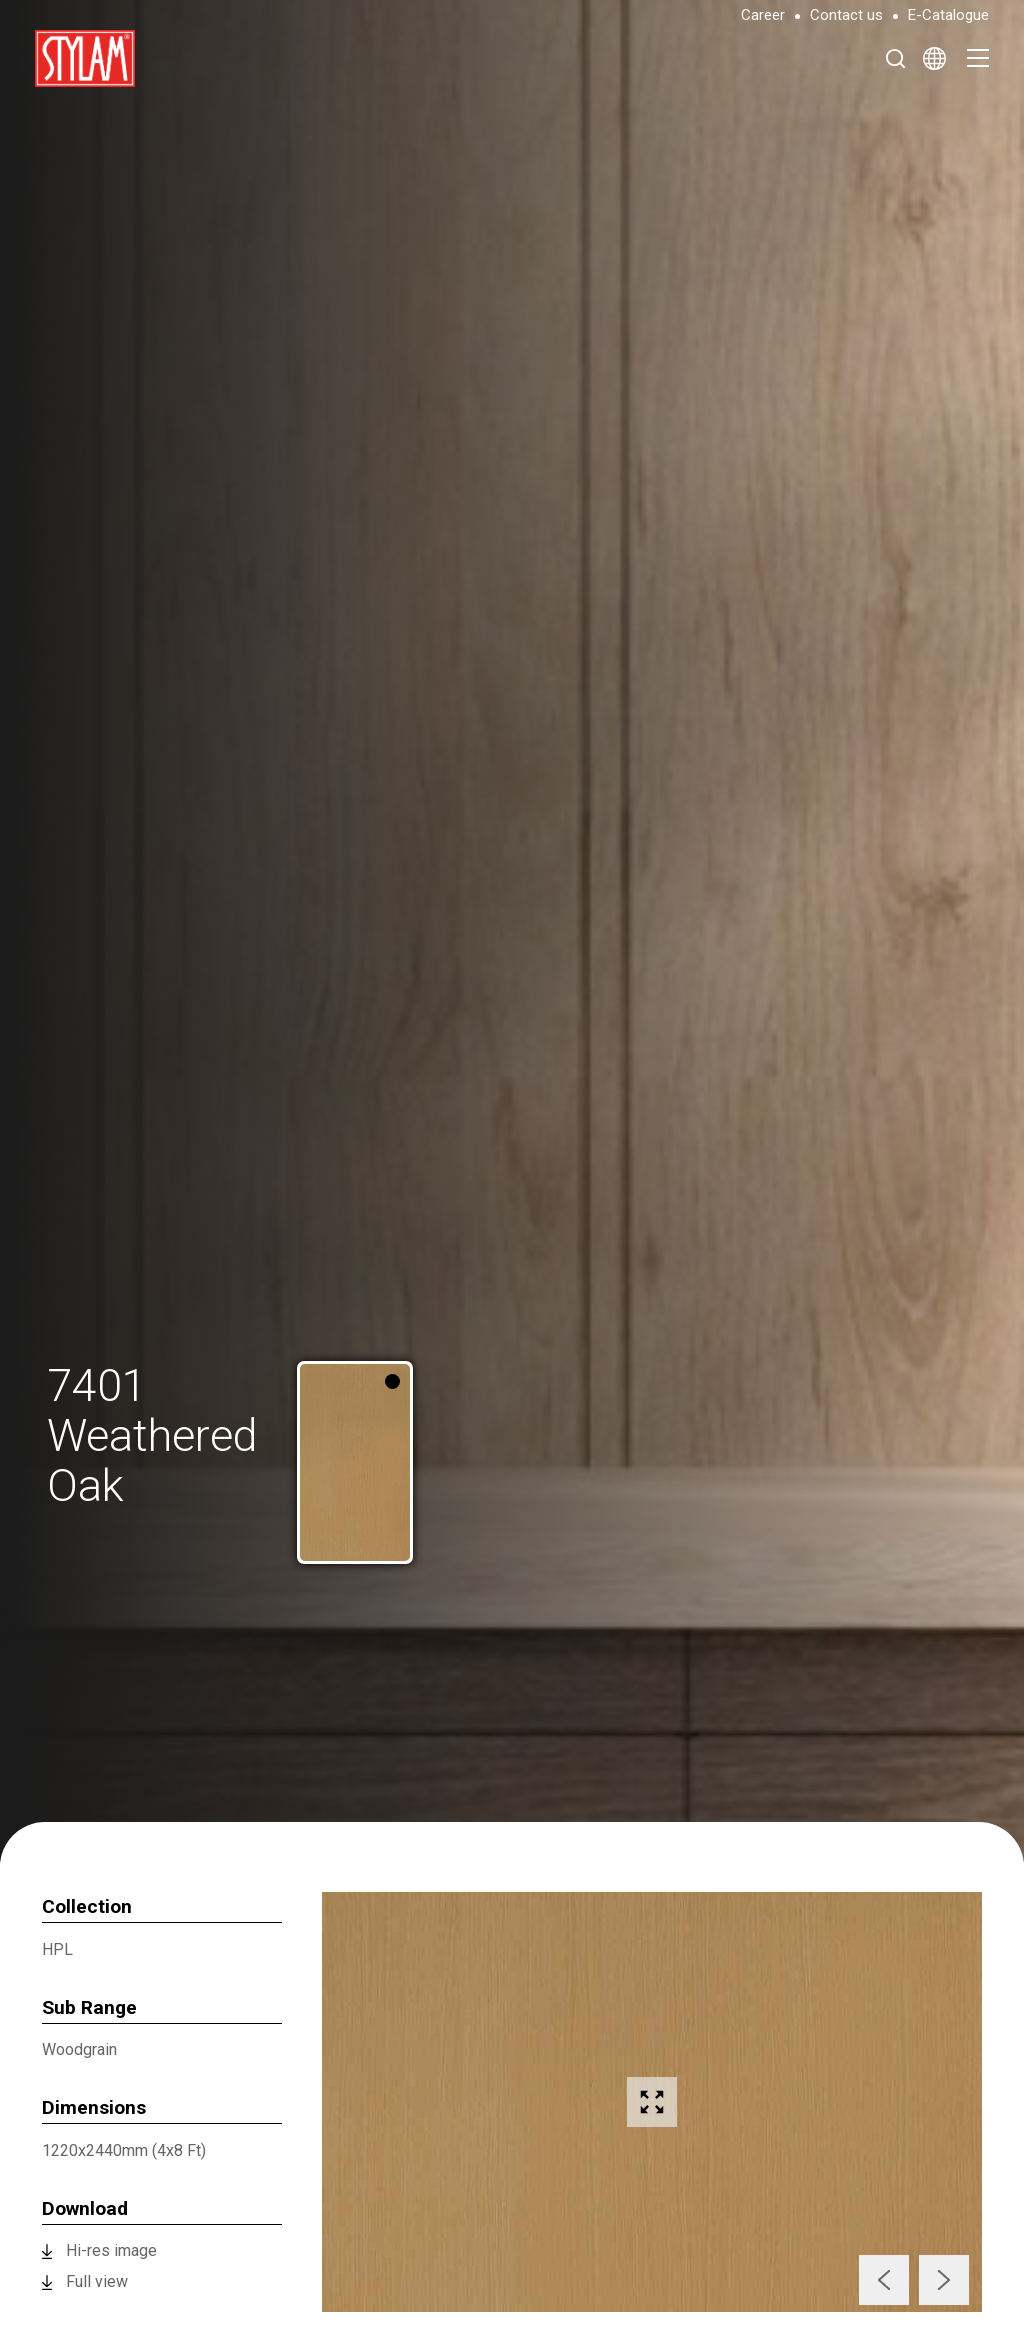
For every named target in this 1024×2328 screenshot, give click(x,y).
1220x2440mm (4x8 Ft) (124, 2150)
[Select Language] (934, 58)
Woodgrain (79, 2049)
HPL (57, 1949)
